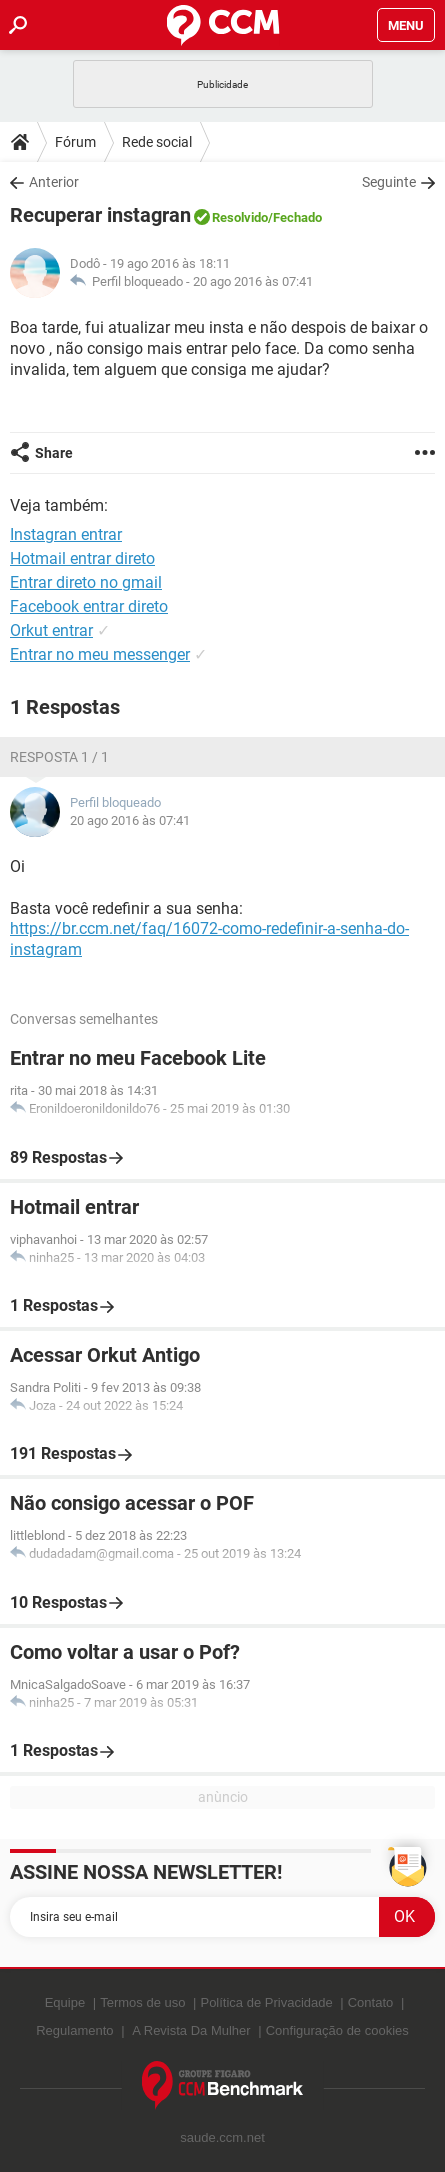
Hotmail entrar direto (82, 558)
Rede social (157, 142)
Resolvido (240, 217)
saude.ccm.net (222, 2137)
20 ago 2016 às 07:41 (253, 281)
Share (54, 453)
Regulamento (74, 2030)
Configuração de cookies (337, 2030)
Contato (371, 2002)
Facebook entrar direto (89, 606)
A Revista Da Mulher (191, 2030)
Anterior (54, 182)
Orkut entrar (51, 630)
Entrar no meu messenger (100, 654)
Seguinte (389, 182)
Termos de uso (142, 2002)
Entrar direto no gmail (86, 582)
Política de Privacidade (266, 2002)
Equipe (65, 2002)
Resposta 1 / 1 (59, 757)
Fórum (75, 142)
